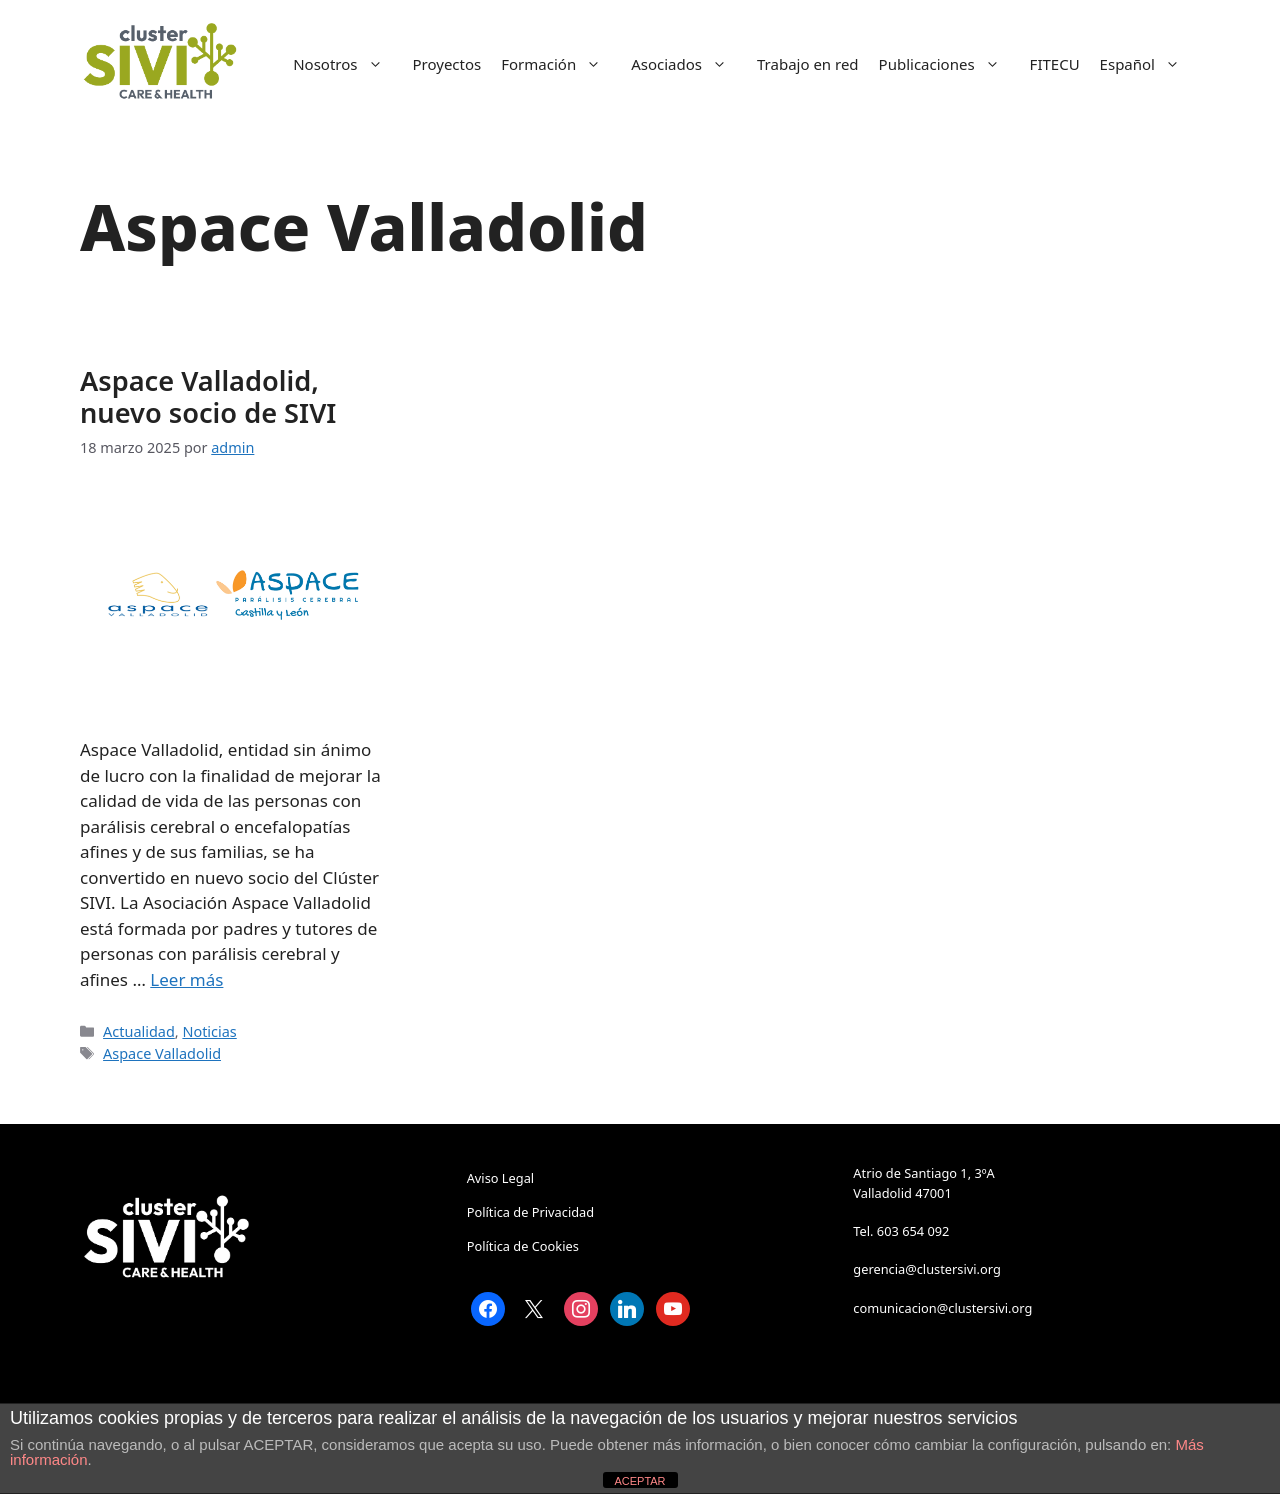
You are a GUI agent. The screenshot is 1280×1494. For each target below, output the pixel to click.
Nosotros (347, 64)
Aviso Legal (500, 1178)
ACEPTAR (639, 1481)
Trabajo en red (808, 64)
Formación (561, 64)
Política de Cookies (523, 1246)
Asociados (689, 64)
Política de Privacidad (530, 1212)
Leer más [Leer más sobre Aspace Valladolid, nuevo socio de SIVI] (186, 979)
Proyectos (447, 64)
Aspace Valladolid (162, 1053)
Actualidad (139, 1031)
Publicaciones (949, 64)
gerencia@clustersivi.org (926, 1269)
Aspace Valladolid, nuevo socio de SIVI (208, 396)
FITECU (1055, 64)
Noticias (209, 1031)
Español (1150, 64)
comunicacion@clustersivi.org (942, 1308)
